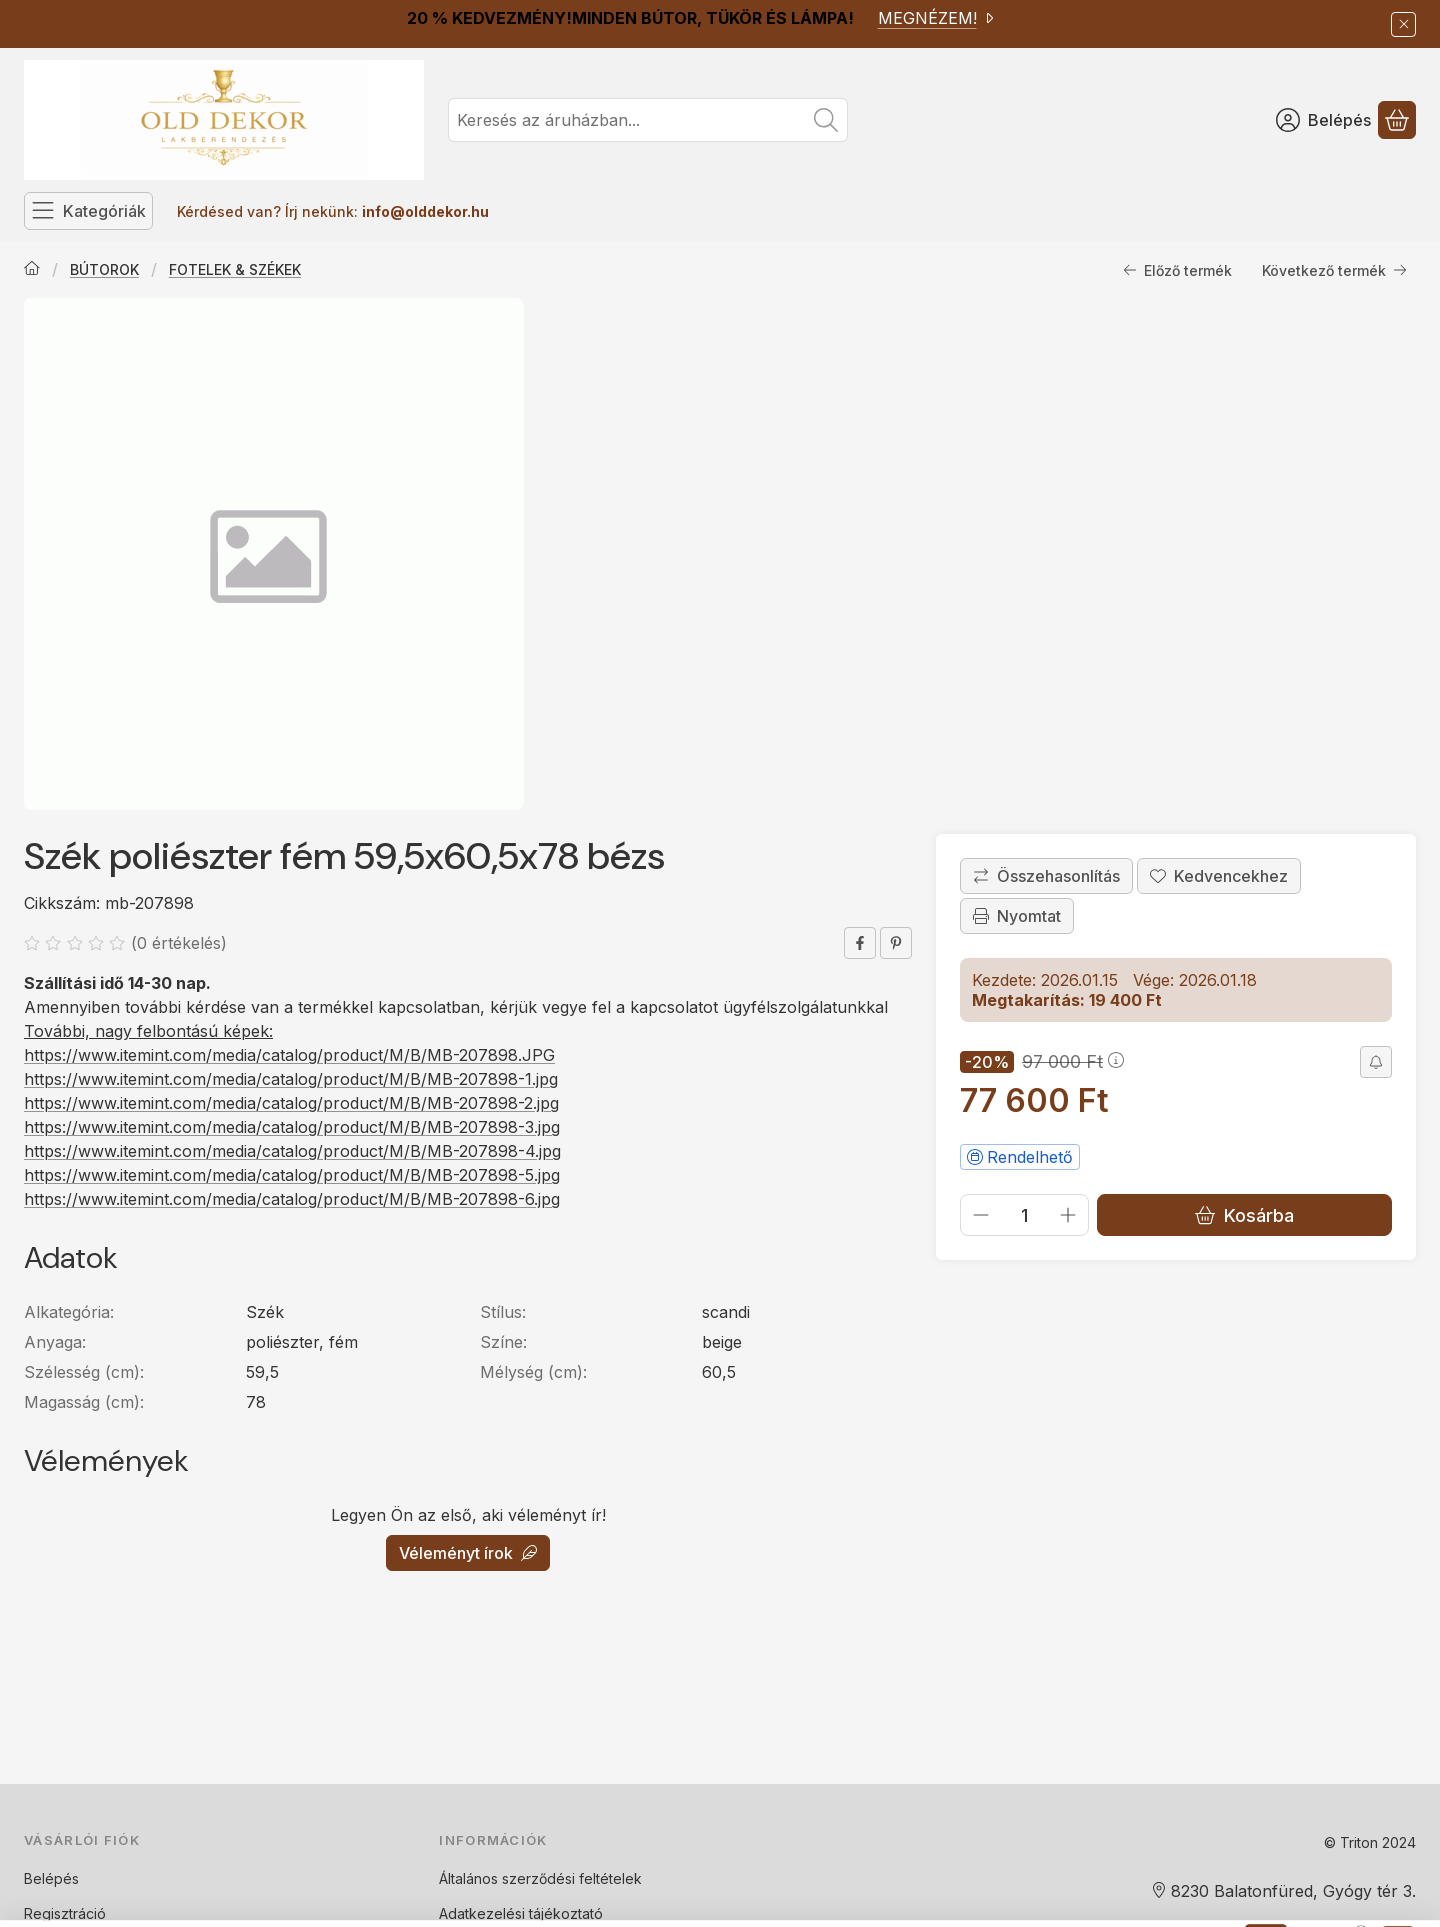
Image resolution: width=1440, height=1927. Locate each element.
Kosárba (1244, 1215)
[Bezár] (1403, 24)
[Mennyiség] (1024, 1215)
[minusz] (981, 1215)
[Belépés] (1323, 120)
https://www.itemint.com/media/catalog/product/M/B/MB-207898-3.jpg (292, 1127)
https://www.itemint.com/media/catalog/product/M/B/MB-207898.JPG (289, 1055)
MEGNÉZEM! (937, 18)
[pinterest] (896, 943)
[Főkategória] (32, 270)
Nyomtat (1017, 916)
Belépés (51, 1878)
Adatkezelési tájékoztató (521, 1913)
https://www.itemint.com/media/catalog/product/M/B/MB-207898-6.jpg (292, 1199)
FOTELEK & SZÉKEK (235, 269)
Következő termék (1334, 270)
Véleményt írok (468, 1553)
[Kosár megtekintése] (1397, 120)
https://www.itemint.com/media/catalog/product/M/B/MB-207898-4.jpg (292, 1151)
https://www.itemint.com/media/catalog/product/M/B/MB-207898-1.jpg (291, 1079)
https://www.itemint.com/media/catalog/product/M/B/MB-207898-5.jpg (292, 1175)
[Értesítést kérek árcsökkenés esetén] (1376, 1062)
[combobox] (648, 120)
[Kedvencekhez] (1219, 876)
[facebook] (860, 943)
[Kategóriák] (88, 211)
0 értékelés (181, 943)
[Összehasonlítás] (1046, 876)
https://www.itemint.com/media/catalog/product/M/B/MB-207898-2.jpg (291, 1103)
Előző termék (1177, 270)
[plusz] (1068, 1215)
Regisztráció (65, 1913)
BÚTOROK (104, 269)
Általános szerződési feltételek (540, 1878)
